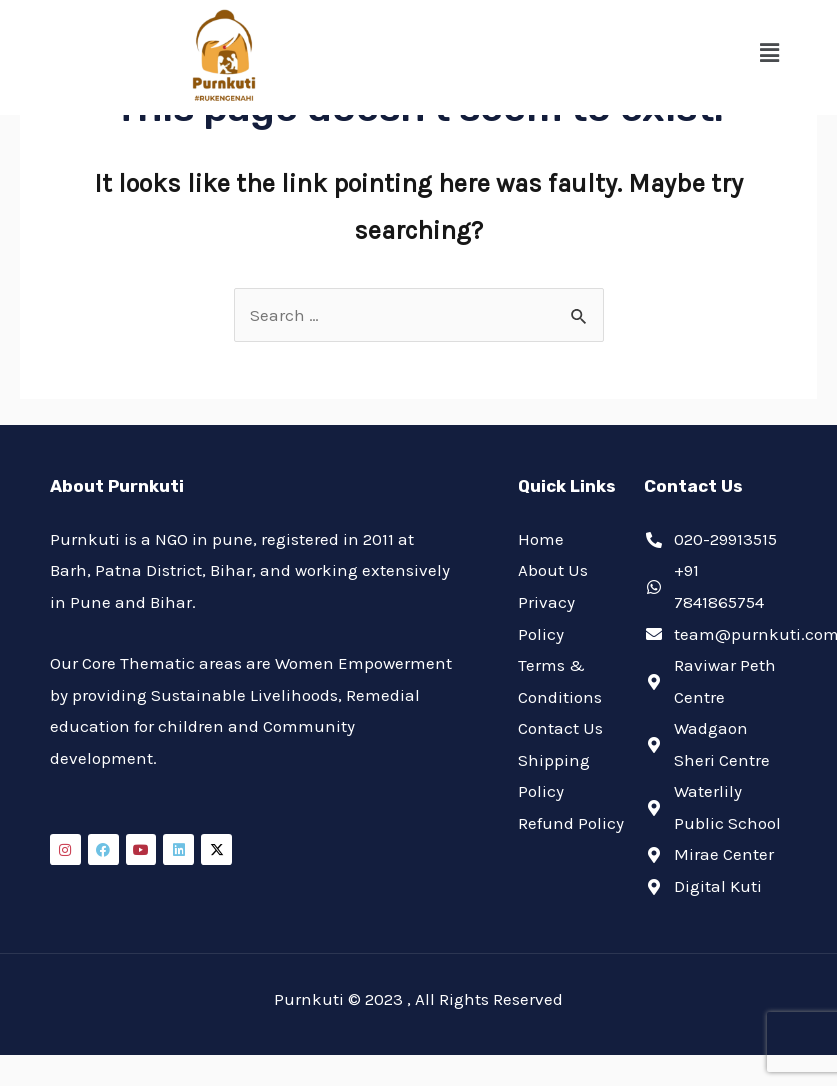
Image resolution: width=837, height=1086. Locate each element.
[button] (770, 53)
